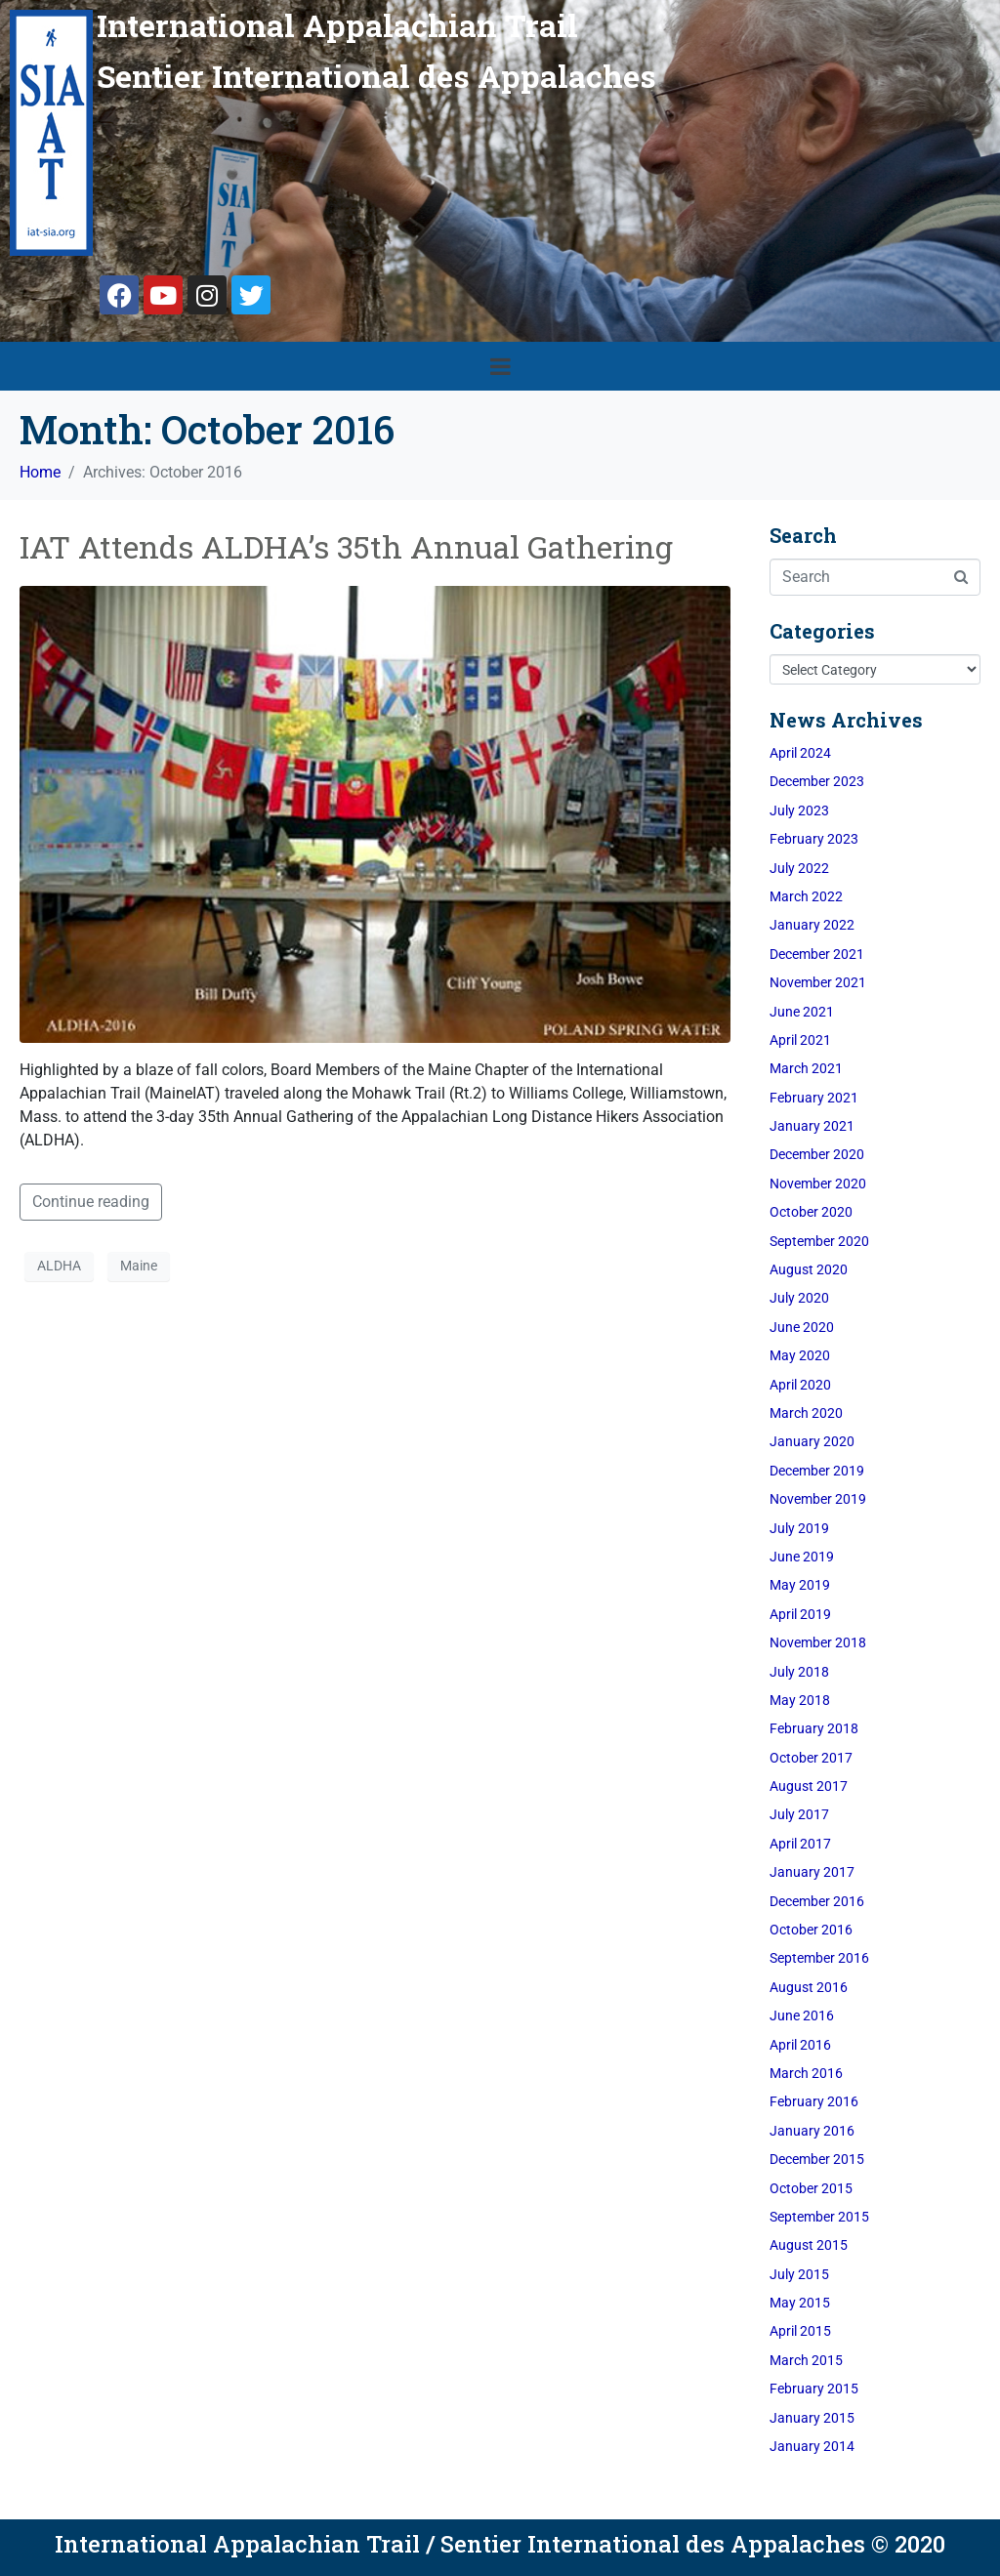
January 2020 (812, 1441)
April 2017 (800, 1843)
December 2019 (817, 1470)
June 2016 (802, 2015)
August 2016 (809, 1987)
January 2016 (812, 2131)
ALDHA (59, 1265)
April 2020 (800, 1384)
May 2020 (800, 1355)
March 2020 (806, 1413)
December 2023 (817, 781)
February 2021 (814, 1097)
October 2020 (811, 1212)
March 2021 (806, 1068)
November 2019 (818, 1499)
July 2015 (799, 2274)
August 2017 (809, 1786)
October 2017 (811, 1758)
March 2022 (806, 896)
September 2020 (819, 1241)
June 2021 (802, 1011)
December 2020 (817, 1154)
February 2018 (814, 1728)
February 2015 (814, 2388)
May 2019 (800, 1585)
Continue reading (90, 1201)
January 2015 (812, 2418)
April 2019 (800, 1614)
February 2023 (814, 839)
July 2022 (799, 868)
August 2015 (809, 2245)
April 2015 (800, 2331)
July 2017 (799, 1814)
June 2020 (802, 1327)
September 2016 (819, 1958)
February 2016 (814, 2101)
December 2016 (817, 1901)
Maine (138, 1265)
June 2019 (802, 1556)
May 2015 (800, 2302)
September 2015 (819, 2216)
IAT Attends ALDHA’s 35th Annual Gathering (346, 546)
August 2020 (809, 1269)
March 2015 (806, 2360)
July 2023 (799, 810)
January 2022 (812, 925)
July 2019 (799, 1528)
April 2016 (800, 2045)
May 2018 (800, 1700)
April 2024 (800, 753)
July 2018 (799, 1672)
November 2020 (818, 1183)
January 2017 (812, 1872)
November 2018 (818, 1642)
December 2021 (817, 954)
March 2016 (806, 2073)
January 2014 (812, 2446)
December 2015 (817, 2159)
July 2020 (799, 1298)
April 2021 (800, 1040)
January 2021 (812, 1126)
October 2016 (811, 1929)
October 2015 (811, 2188)
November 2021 (818, 982)
